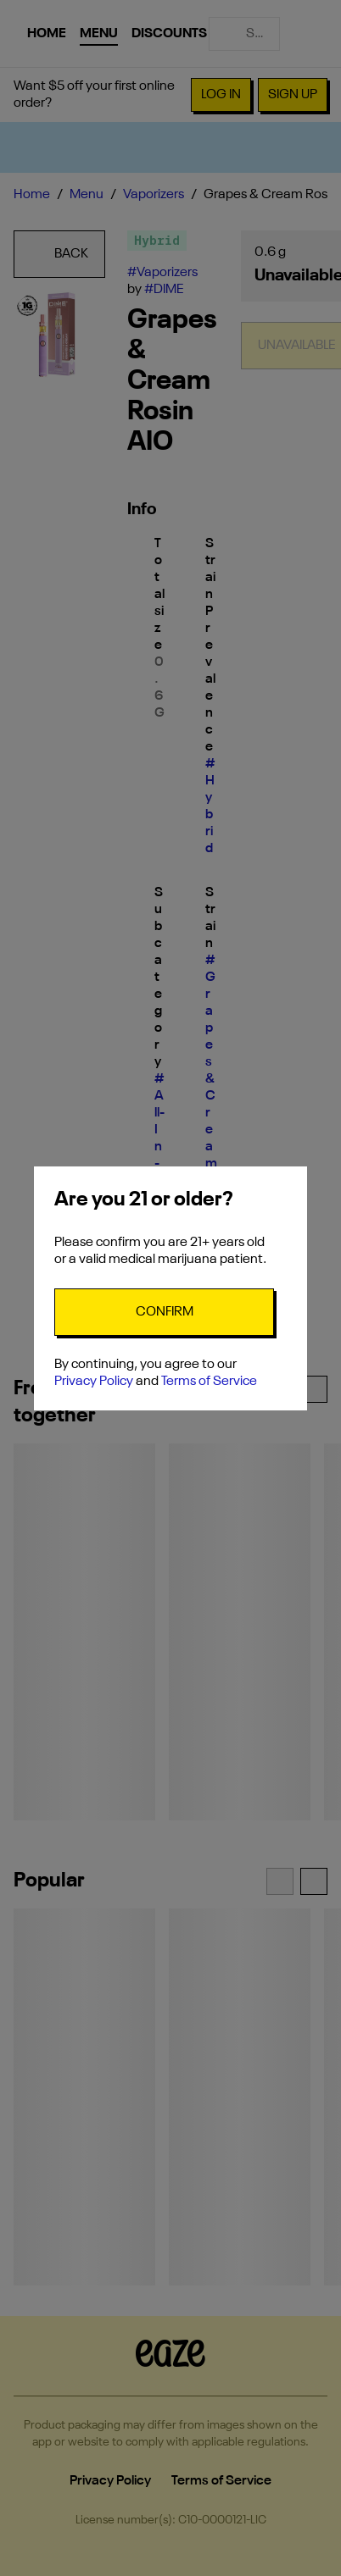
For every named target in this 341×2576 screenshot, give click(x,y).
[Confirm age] (164, 1312)
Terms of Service (209, 1381)
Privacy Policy (93, 1381)
